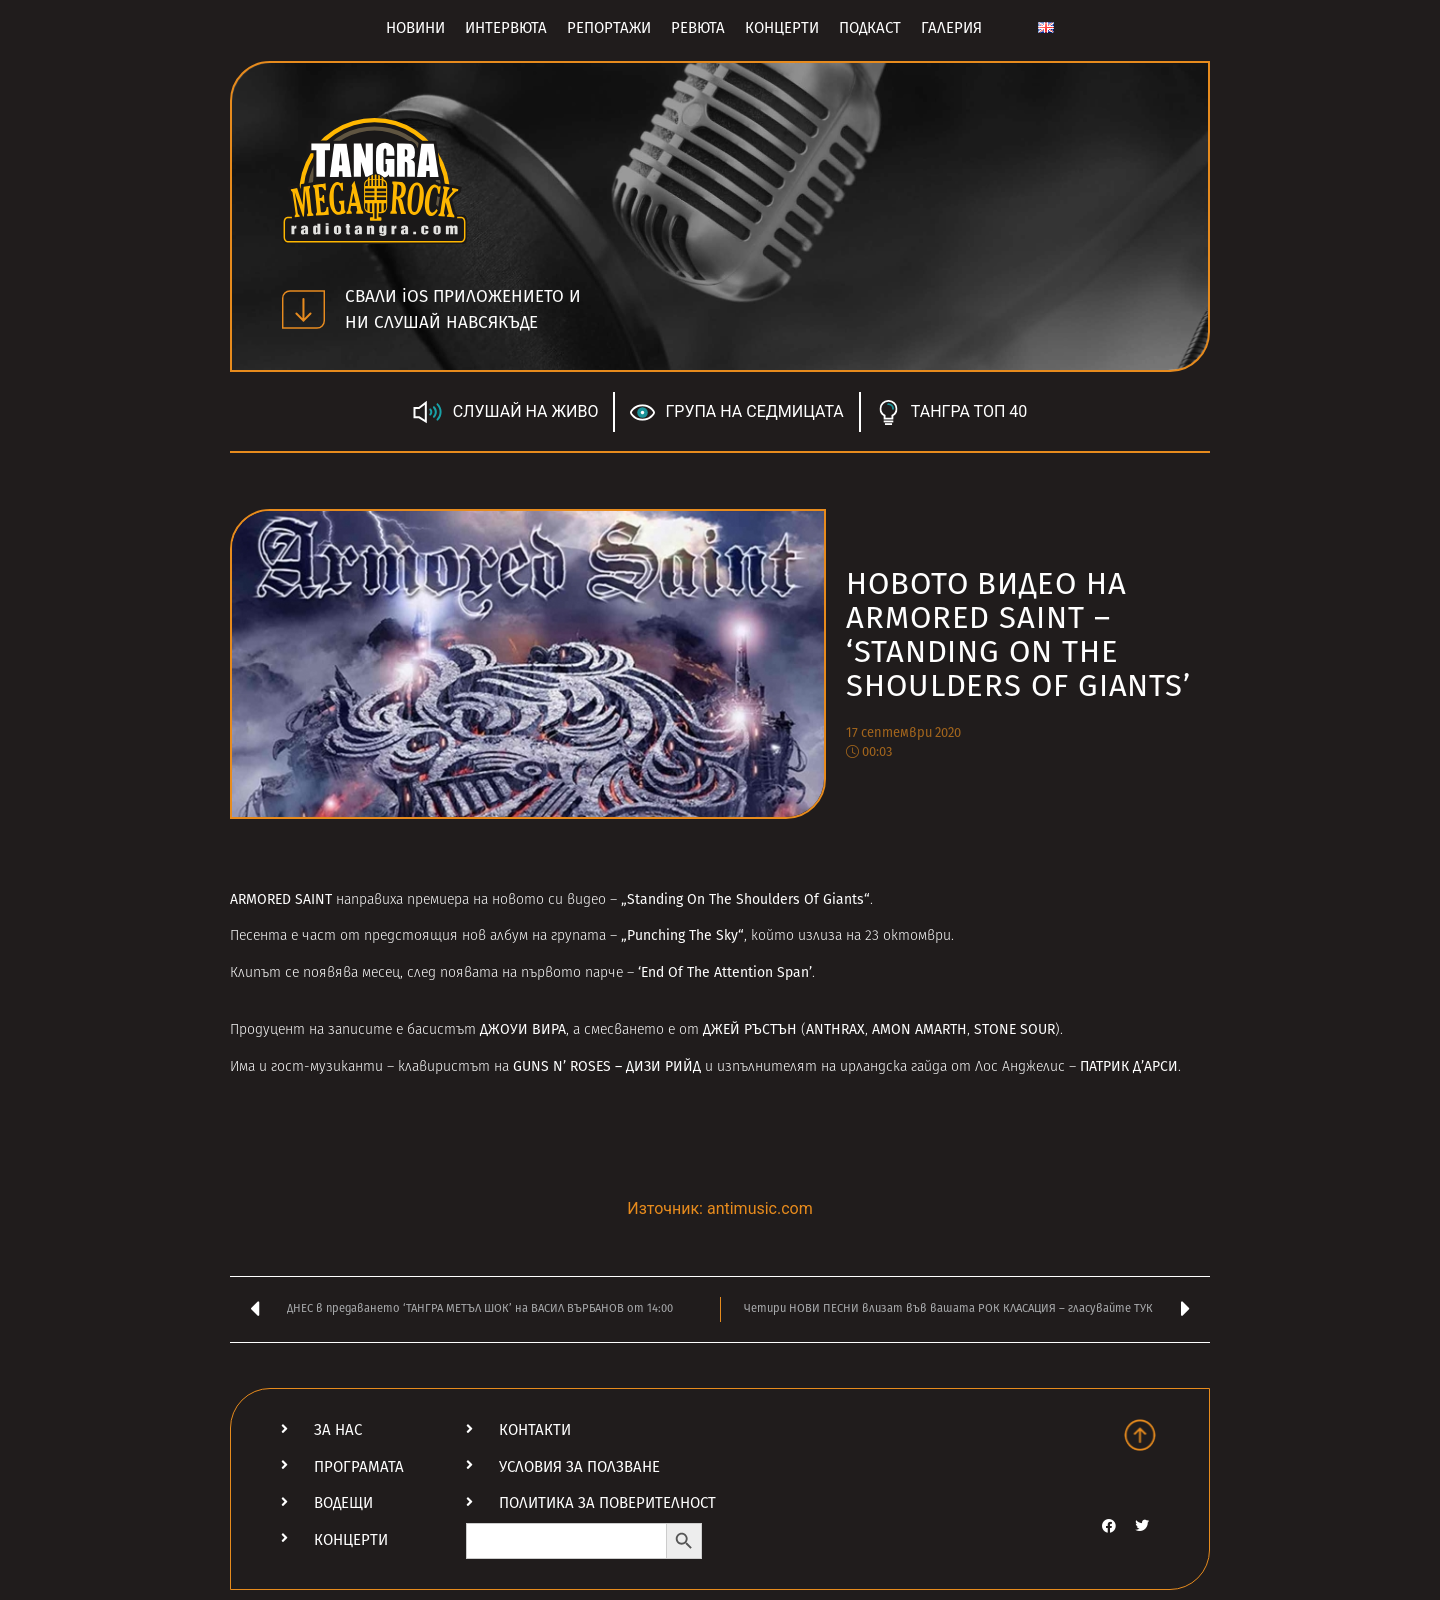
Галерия (951, 28)
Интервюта (506, 28)
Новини (415, 28)
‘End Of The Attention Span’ (725, 972)
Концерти (782, 28)
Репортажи (609, 28)
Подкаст (870, 28)
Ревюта (698, 28)
